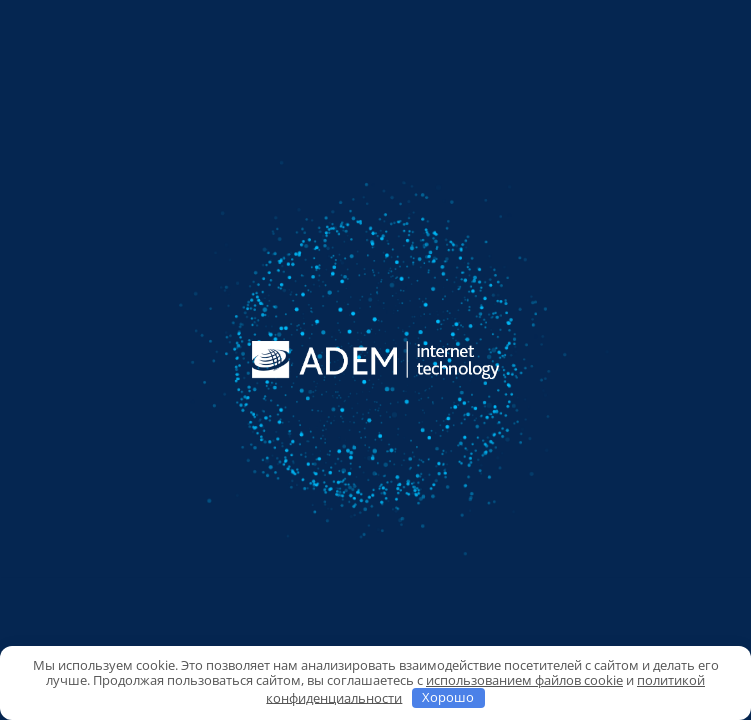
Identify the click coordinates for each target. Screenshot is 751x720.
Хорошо (448, 697)
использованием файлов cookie (524, 680)
